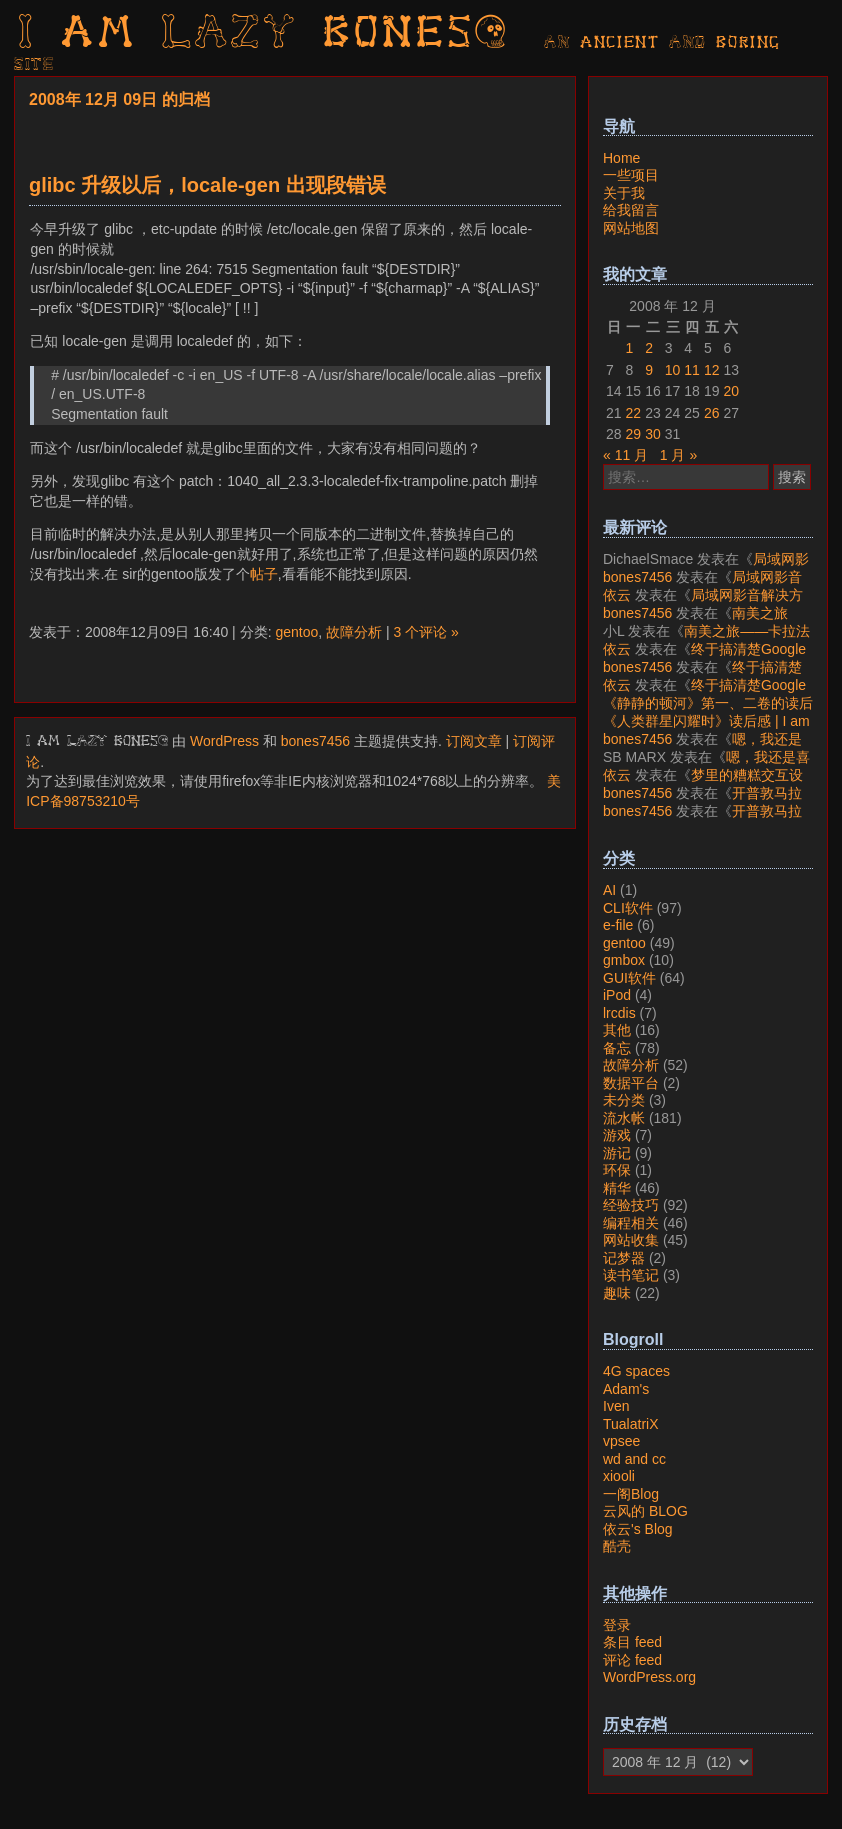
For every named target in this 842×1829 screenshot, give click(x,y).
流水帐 (624, 1118)
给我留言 (631, 210)
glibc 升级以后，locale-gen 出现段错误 (207, 185)
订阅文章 (474, 741)
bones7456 (315, 741)
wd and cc (634, 1459)
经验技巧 (631, 1205)
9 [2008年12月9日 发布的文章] (649, 370)
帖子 (264, 574)
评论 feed (632, 1660)
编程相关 (631, 1223)
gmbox (624, 960)
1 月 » (678, 455)
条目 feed (632, 1642)
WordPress (224, 741)
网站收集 (631, 1240)
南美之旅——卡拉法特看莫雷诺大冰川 (695, 622)
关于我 (624, 193)
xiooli (619, 1476)
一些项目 (631, 175)
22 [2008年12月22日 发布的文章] (634, 413)
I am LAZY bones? (264, 35)
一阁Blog (631, 1494)
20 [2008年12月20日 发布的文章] (731, 391)
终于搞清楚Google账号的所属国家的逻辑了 (704, 658)
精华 (617, 1188)
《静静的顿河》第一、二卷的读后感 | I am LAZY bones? (708, 712)
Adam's (626, 1389)
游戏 (617, 1135)
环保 (617, 1170)
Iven (616, 1406)
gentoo (296, 632)
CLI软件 (628, 908)
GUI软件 (629, 978)
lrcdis (619, 1013)
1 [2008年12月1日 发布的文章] (630, 348)
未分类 (624, 1100)
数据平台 (631, 1083)
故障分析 (354, 632)
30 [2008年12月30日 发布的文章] (653, 434)
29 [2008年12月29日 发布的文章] (634, 434)
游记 (617, 1153)
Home (621, 158)
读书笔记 (631, 1275)
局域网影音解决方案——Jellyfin (706, 568)
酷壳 (617, 1546)
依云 (617, 595)
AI (609, 890)
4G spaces (636, 1371)
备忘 (617, 1048)
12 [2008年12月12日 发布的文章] (712, 370)
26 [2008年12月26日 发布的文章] (712, 413)
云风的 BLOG (645, 1511)
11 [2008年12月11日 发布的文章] (692, 370)
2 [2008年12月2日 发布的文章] (649, 348)
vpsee (621, 1441)
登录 (617, 1625)
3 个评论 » (425, 632)
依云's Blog (638, 1529)
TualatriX (631, 1424)
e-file (618, 925)
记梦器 (624, 1258)
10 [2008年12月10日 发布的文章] (673, 370)
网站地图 (631, 228)
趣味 (617, 1293)
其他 (617, 1030)
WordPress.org (649, 1677)
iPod (617, 995)
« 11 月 (625, 455)
